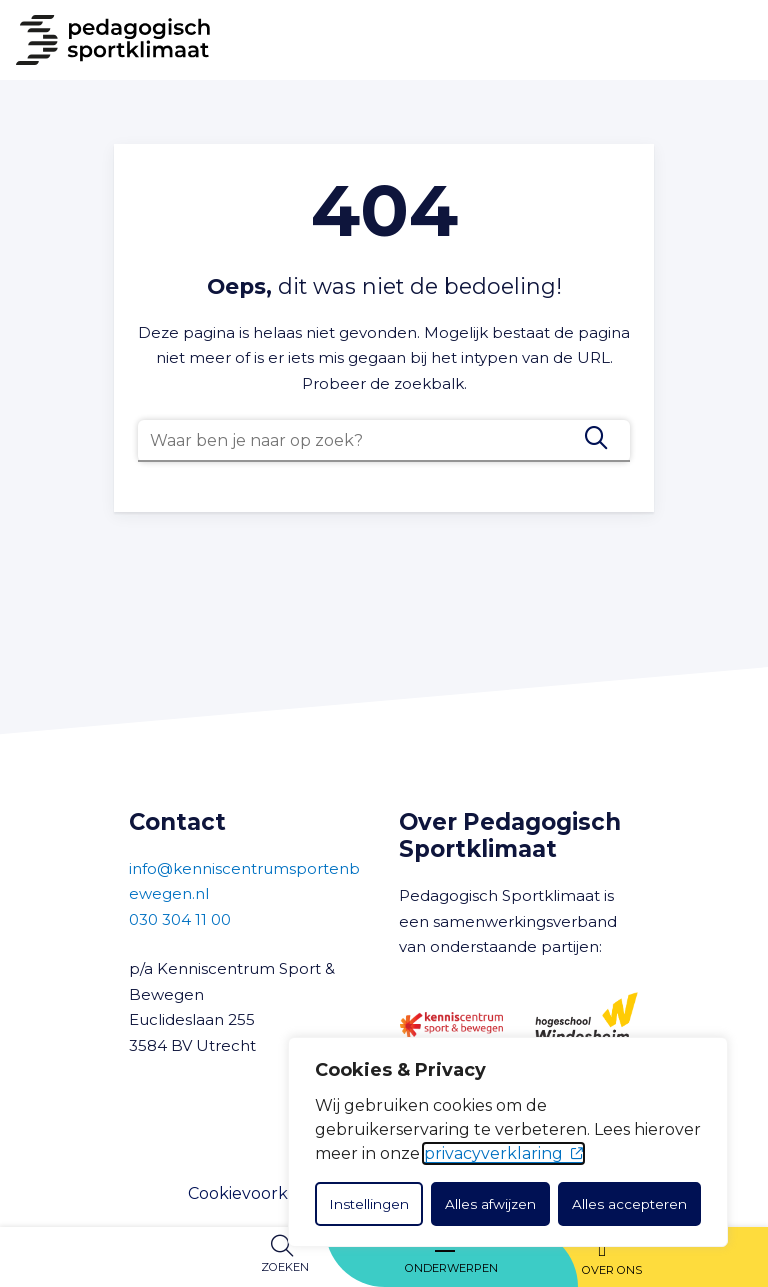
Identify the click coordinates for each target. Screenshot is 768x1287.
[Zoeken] (596, 438)
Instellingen (369, 1204)
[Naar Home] (105, 40)
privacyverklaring (503, 1153)
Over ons (612, 1270)
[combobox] (384, 441)
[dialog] (508, 1142)
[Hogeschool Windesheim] (586, 1025)
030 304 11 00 (180, 919)
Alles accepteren (629, 1204)
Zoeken (285, 1267)
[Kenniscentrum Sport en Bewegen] (451, 1024)
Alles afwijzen (490, 1204)
